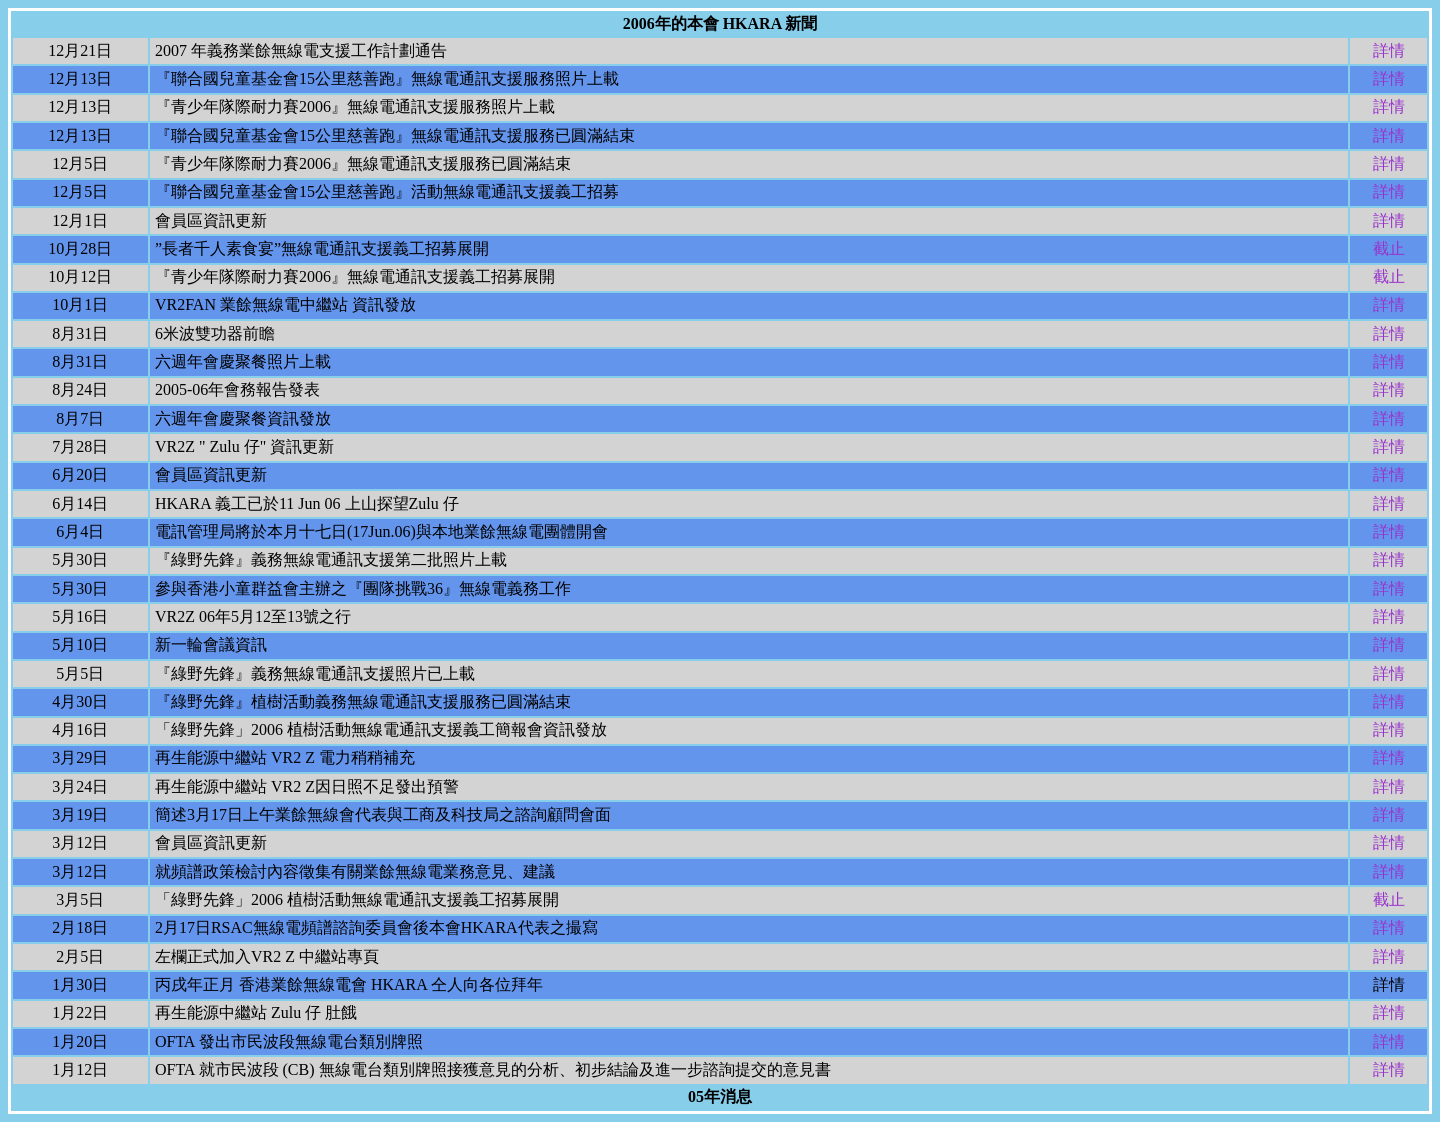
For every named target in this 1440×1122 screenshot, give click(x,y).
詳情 (1389, 50)
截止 (1389, 248)
